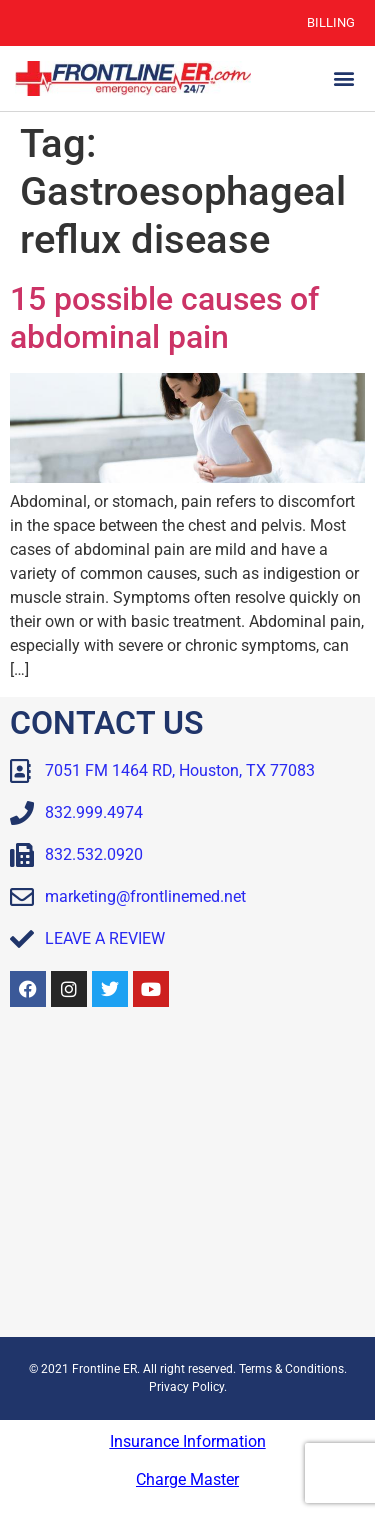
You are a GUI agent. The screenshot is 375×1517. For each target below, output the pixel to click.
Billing (331, 22)
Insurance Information (188, 1441)
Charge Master (187, 1479)
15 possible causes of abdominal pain (164, 318)
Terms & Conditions (291, 1369)
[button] (343, 78)
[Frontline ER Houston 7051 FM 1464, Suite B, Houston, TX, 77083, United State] (187, 1177)
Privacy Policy (186, 1387)
